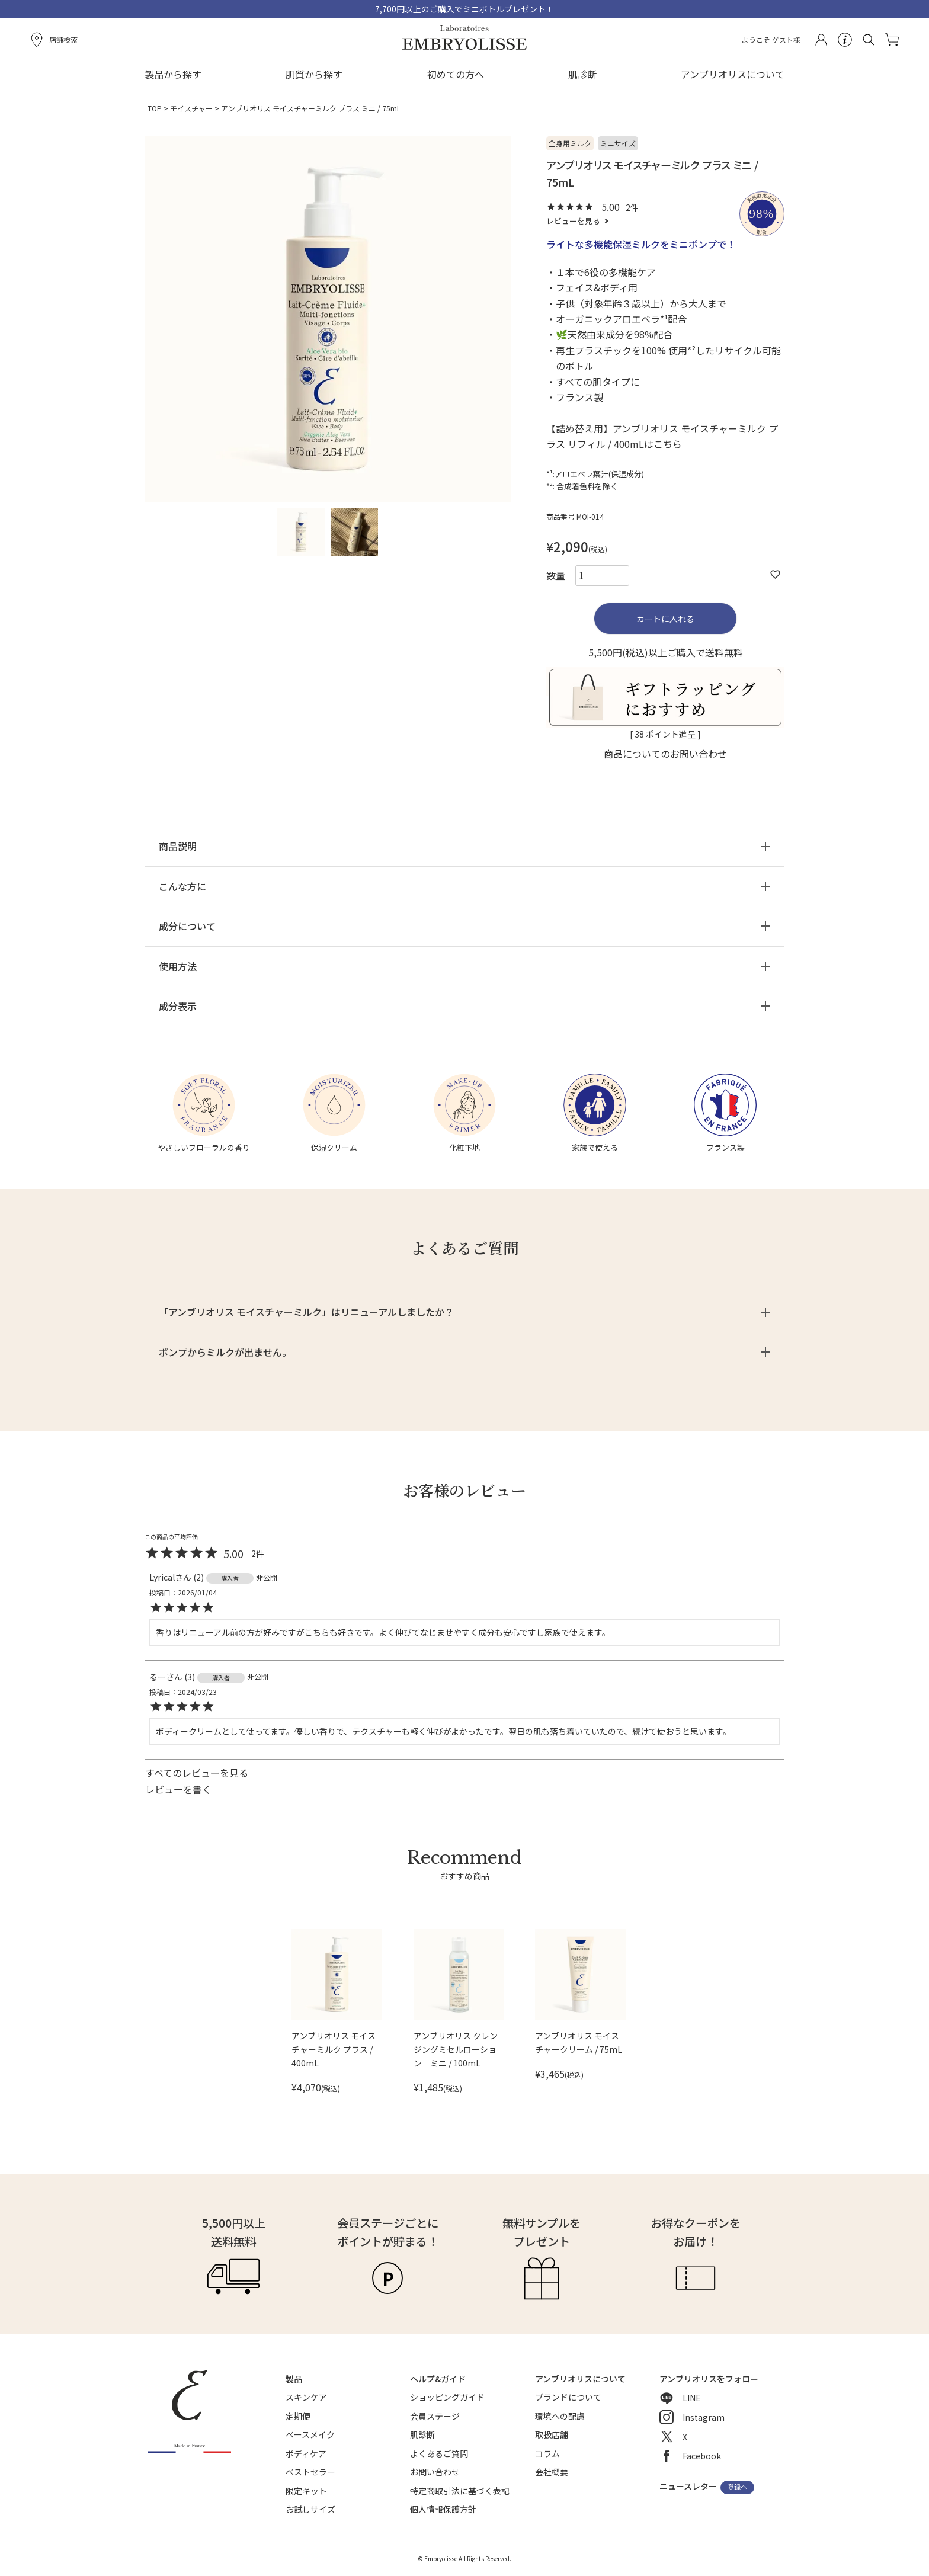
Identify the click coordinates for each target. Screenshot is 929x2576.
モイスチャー (191, 108)
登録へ (737, 2487)
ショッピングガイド (447, 2397)
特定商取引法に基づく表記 (460, 2491)
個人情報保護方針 (443, 2509)
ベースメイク (310, 2434)
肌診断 (582, 74)
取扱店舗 (551, 2434)
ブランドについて (568, 2397)
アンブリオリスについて (732, 74)
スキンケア (306, 2397)
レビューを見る (573, 220)
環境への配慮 (560, 2416)
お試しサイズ (310, 2509)
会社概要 (551, 2472)
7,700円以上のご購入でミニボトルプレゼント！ (464, 9)
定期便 (298, 2416)
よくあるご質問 (439, 2453)
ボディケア (306, 2453)
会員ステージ (435, 2416)
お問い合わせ (435, 2472)
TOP (155, 108)
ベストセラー (310, 2472)
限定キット (306, 2491)
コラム (547, 2453)
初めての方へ (455, 74)
